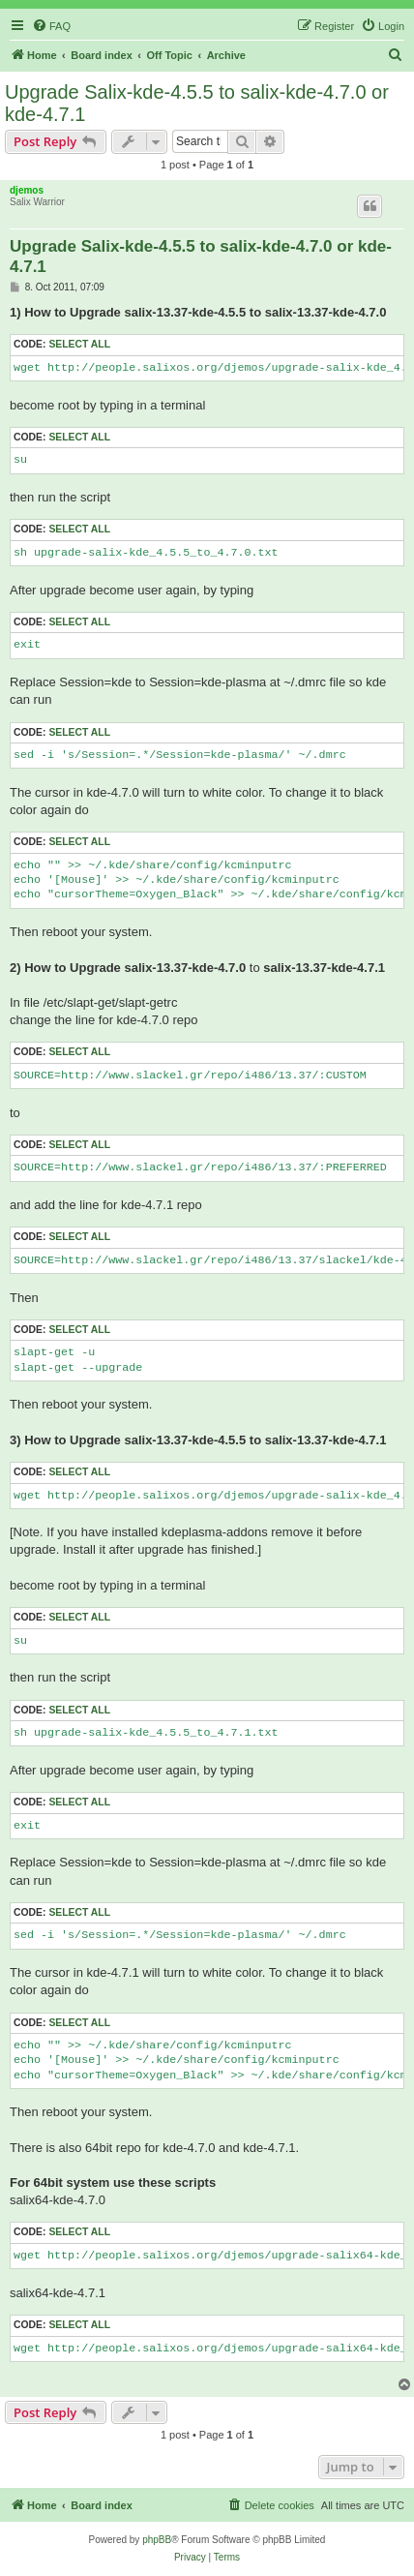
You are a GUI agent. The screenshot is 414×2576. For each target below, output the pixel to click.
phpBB (156, 2539)
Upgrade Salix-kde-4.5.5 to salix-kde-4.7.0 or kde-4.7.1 (197, 103)
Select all (79, 344)
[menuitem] (51, 26)
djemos (27, 190)
